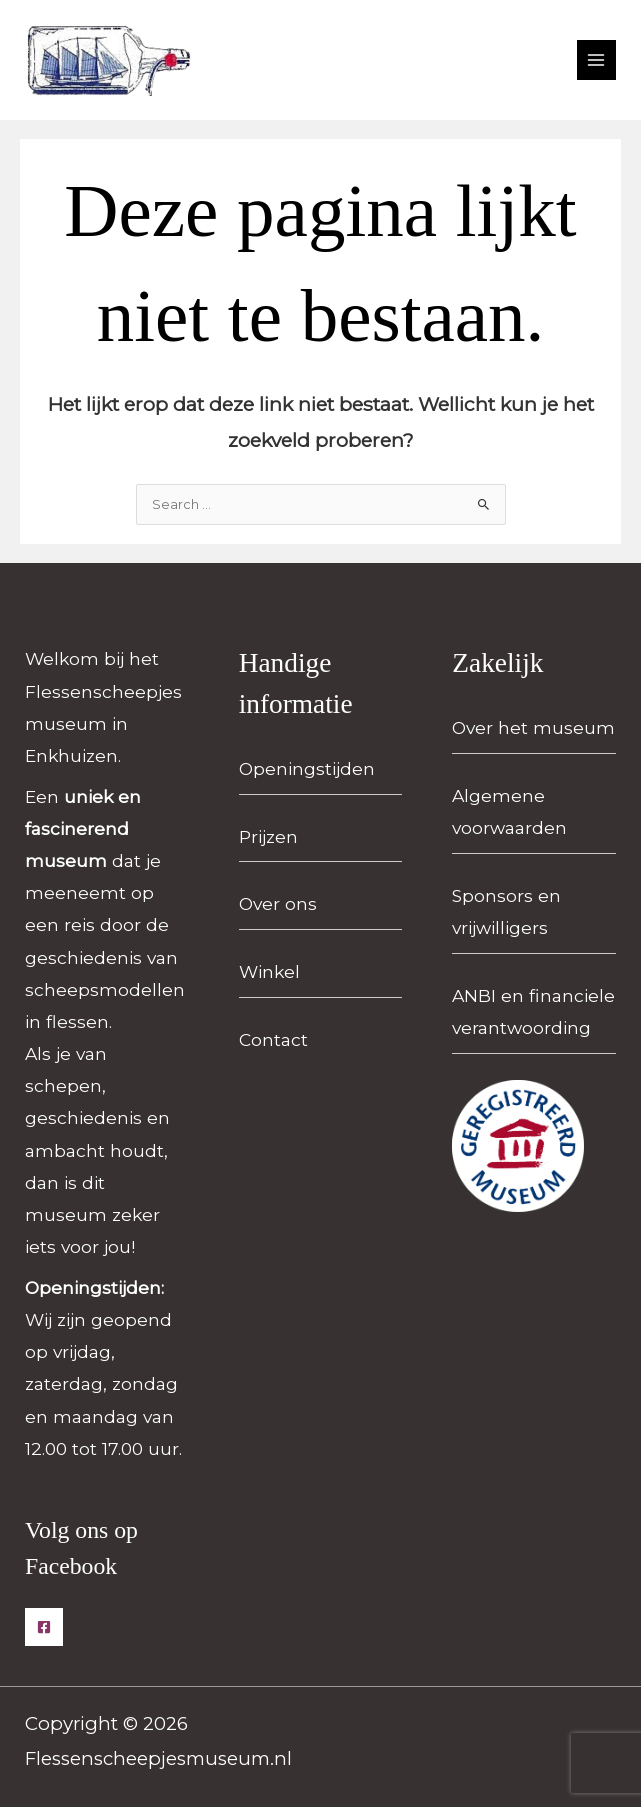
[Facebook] (44, 1627)
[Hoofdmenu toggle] (596, 59)
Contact (273, 1039)
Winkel (269, 971)
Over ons (278, 903)
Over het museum (533, 727)
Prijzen (268, 836)
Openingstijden (307, 768)
